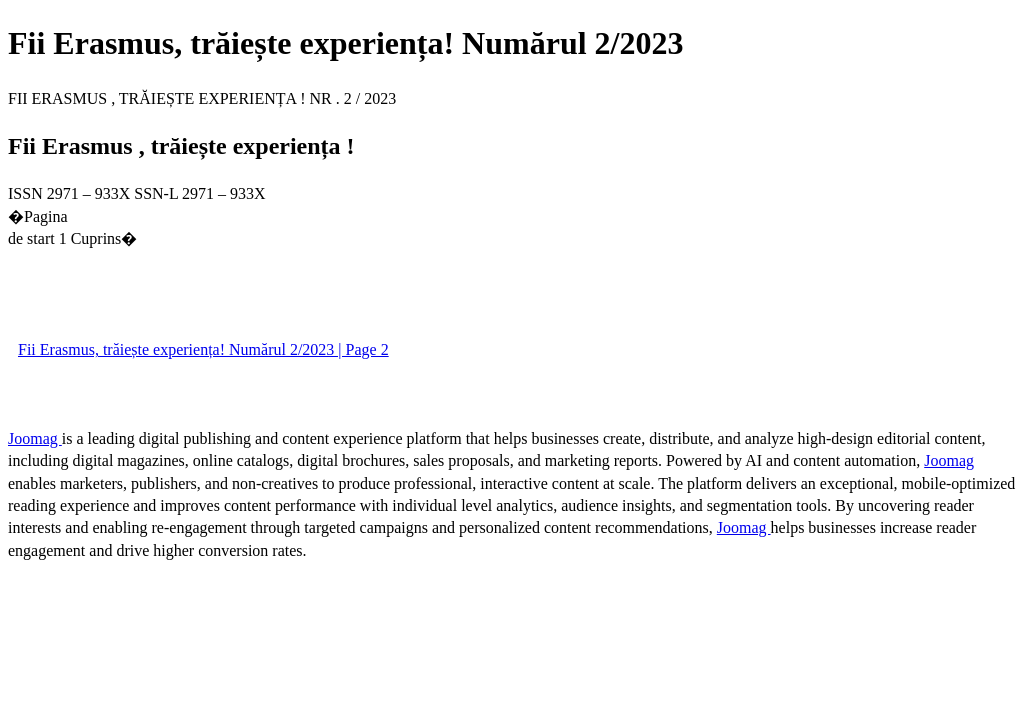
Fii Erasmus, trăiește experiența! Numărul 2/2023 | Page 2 (203, 349)
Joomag (35, 438)
